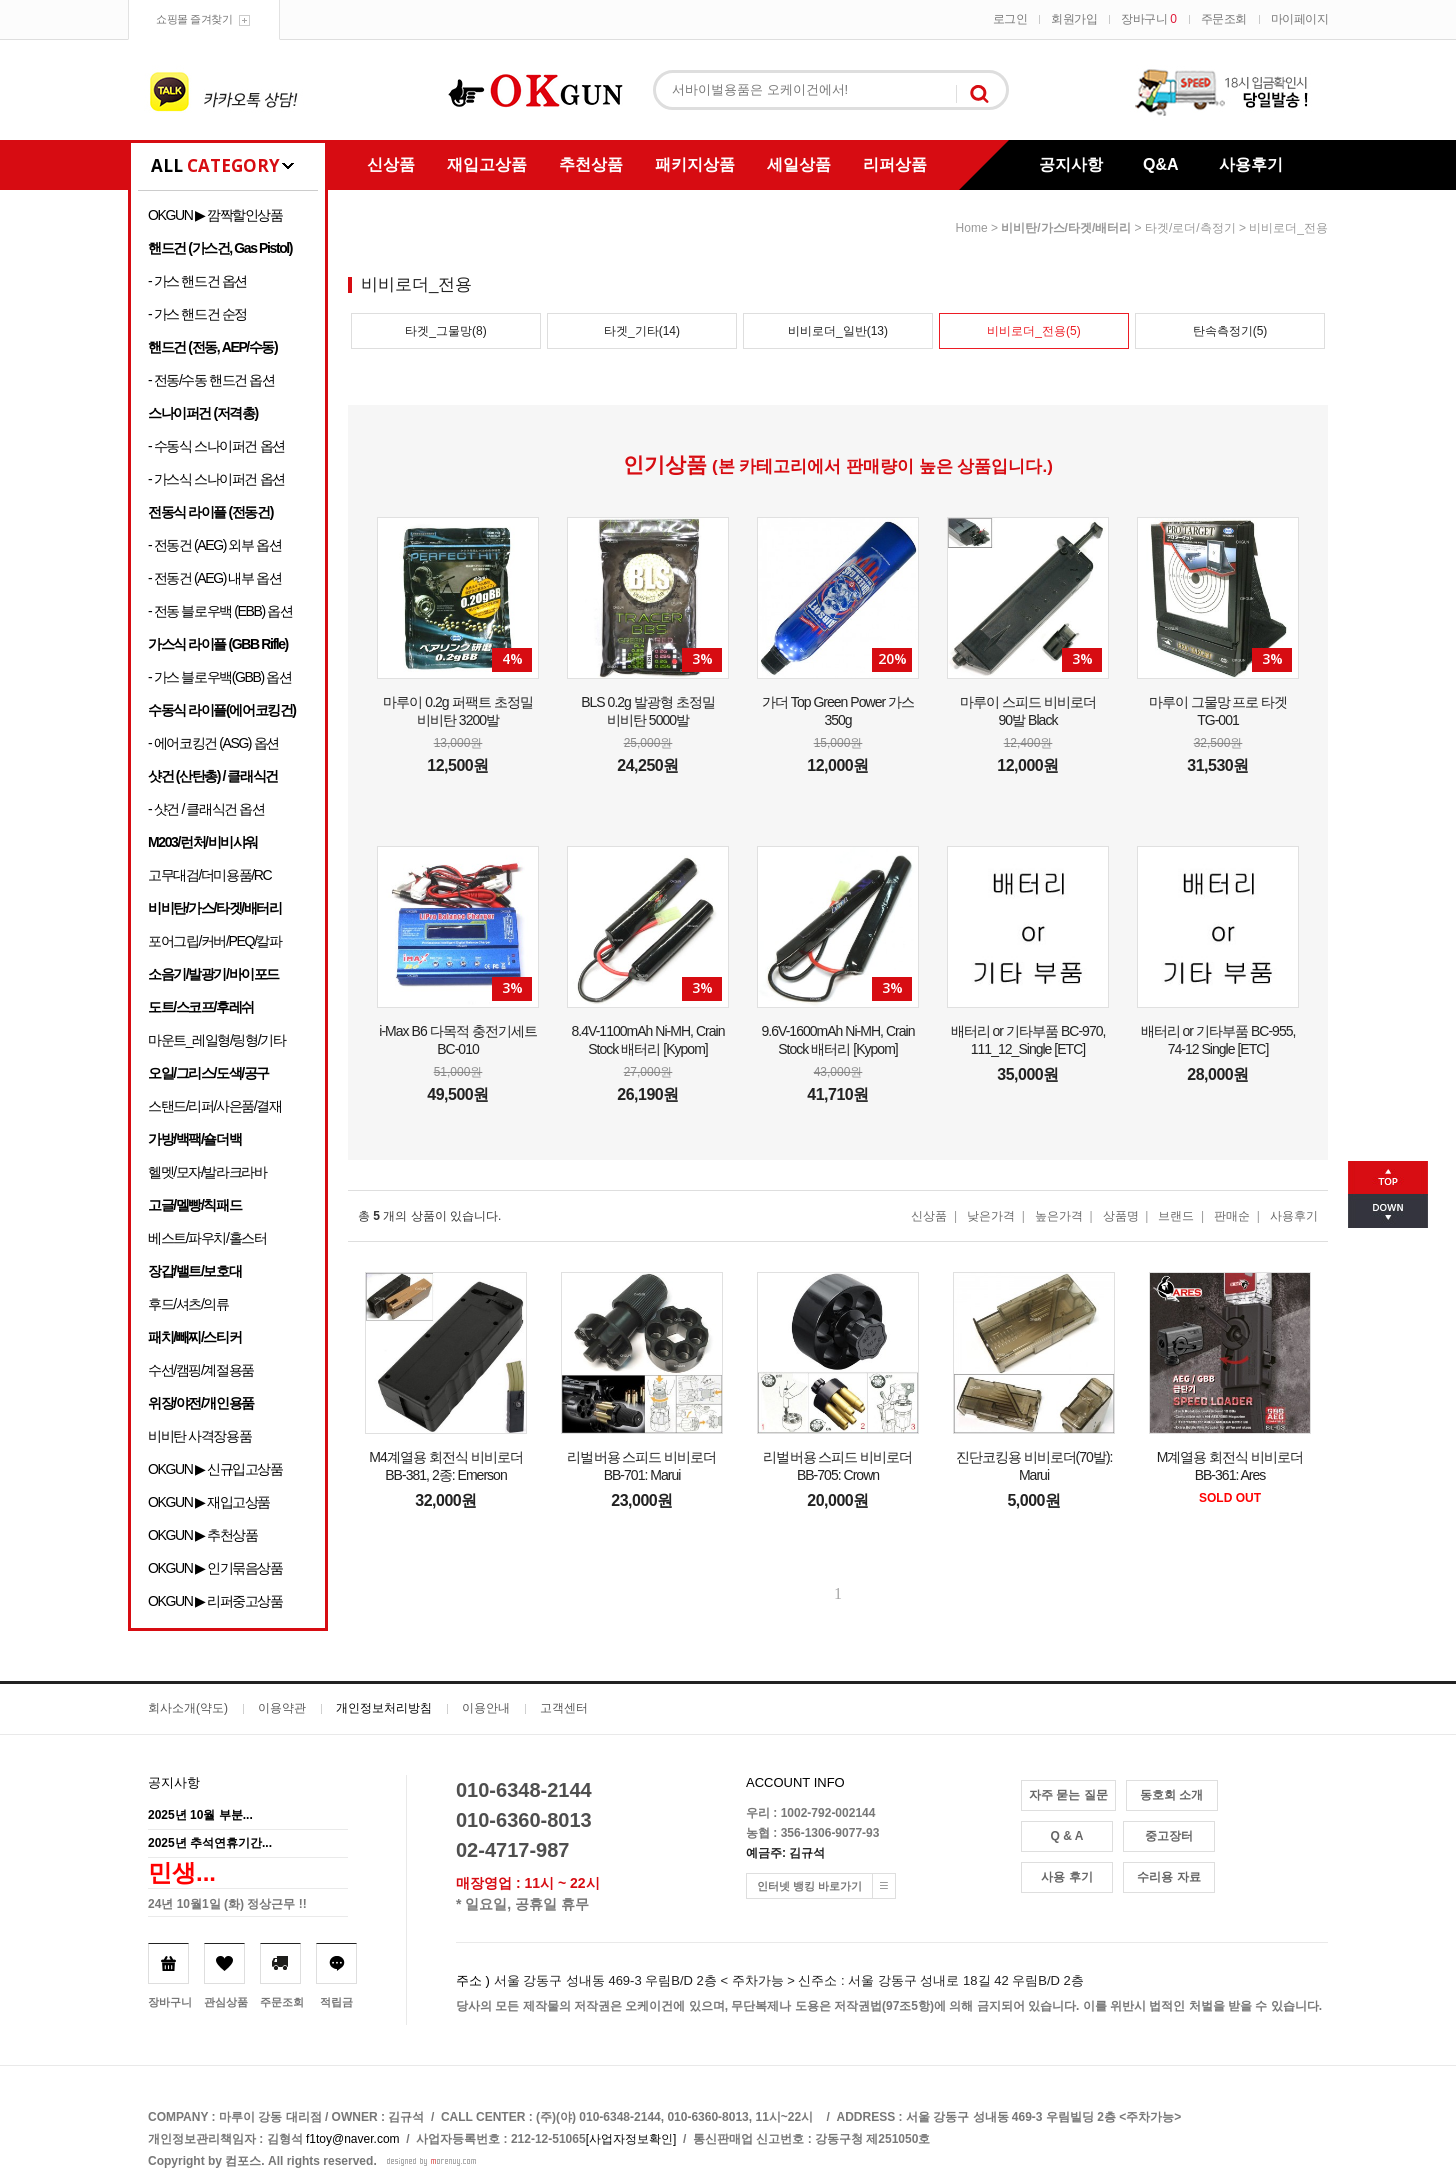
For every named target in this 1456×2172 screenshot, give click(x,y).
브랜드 (1176, 1216)
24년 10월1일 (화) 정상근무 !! (227, 1904)
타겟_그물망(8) (445, 331)
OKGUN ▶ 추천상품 (202, 1535)
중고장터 (1169, 1836)
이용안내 (486, 1708)
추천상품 (591, 164)
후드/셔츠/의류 (188, 1304)
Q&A (1161, 164)
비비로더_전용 (1288, 228)
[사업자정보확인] (631, 2139)
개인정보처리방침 (384, 1708)
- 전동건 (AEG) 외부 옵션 (214, 545)
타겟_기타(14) (642, 331)
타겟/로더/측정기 (1190, 228)
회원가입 (1074, 19)
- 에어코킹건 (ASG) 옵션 (213, 743)
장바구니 (1148, 19)
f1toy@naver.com (353, 2139)
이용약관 (282, 1708)
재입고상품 (487, 164)
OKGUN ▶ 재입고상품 (209, 1502)
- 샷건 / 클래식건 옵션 (206, 809)
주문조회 (1224, 19)
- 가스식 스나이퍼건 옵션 (216, 479)
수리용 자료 (1168, 1877)
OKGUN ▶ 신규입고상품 (215, 1469)
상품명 (1121, 1216)
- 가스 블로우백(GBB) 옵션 (219, 677)
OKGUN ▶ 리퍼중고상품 (215, 1601)
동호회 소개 (1171, 1795)
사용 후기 (1066, 1877)
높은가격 (1059, 1216)
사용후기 (1251, 164)
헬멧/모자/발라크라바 (207, 1172)
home (972, 228)
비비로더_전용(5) (1033, 331)
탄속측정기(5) (1230, 331)
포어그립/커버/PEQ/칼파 (215, 941)
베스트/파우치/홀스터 (207, 1238)
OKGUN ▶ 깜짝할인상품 (215, 215)
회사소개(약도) (188, 1708)
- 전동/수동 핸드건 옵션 (211, 380)
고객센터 (564, 1708)
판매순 (1232, 1216)
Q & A (1067, 1836)
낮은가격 (991, 1216)
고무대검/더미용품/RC (209, 875)
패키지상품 (695, 164)
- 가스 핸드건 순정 (197, 314)
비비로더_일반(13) (838, 331)
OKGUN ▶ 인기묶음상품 (215, 1568)
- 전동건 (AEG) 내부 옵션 (214, 578)
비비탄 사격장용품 (199, 1436)
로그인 (1010, 19)
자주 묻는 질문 (1068, 1795)
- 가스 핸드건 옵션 (197, 281)
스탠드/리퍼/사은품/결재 (214, 1106)
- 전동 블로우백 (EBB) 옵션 (220, 611)
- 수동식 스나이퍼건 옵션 (216, 446)
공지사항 (1071, 164)
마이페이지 (1300, 19)
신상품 (391, 164)
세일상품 (799, 164)
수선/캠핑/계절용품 (201, 1370)
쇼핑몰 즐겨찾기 (194, 19)
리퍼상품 (895, 164)
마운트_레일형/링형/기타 (216, 1040)
